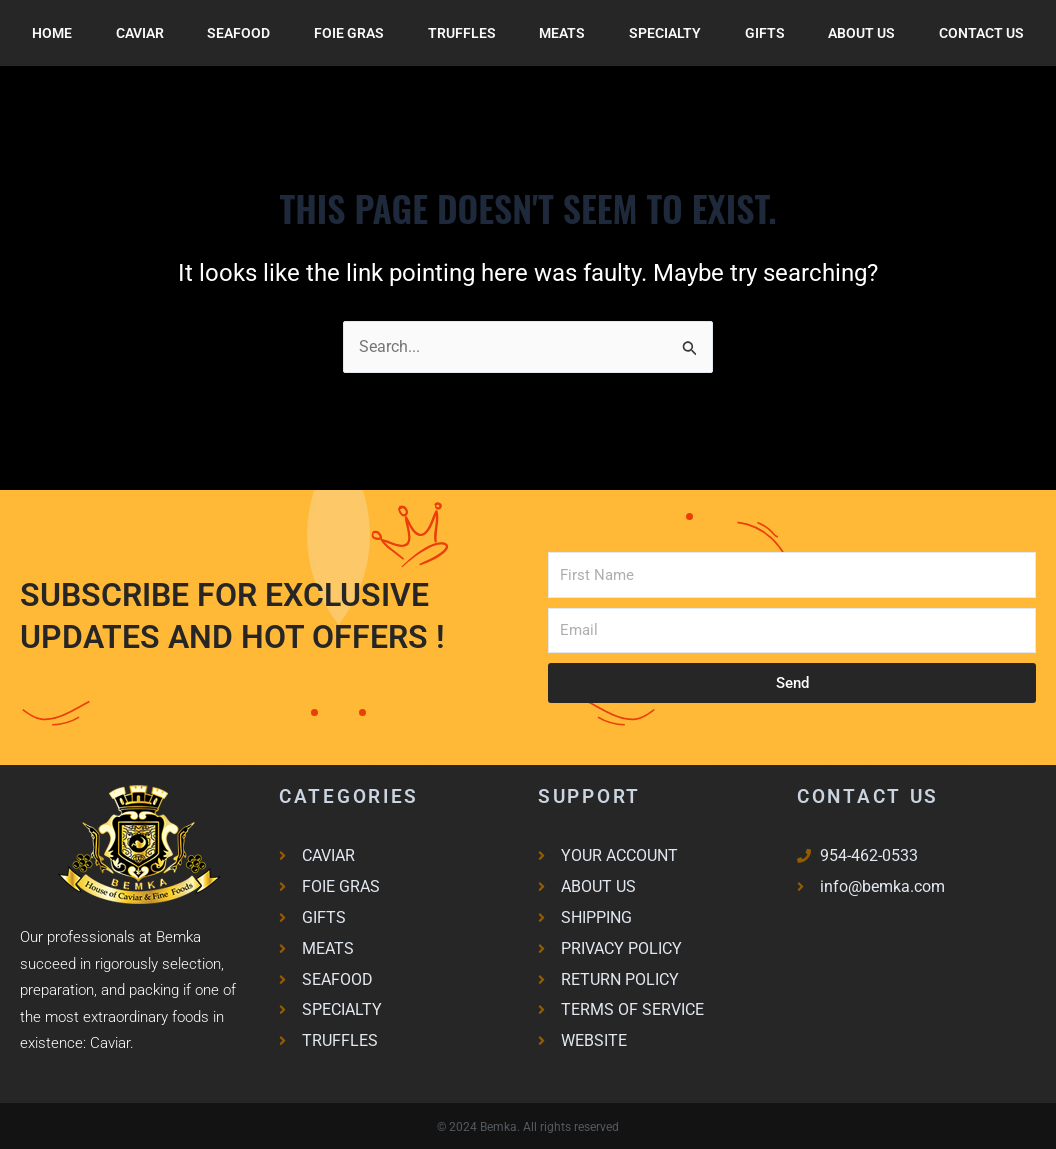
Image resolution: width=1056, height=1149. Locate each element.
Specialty (665, 33)
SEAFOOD (238, 33)
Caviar (140, 33)
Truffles (462, 33)
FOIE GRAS (349, 33)
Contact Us (981, 33)
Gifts (765, 33)
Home (52, 33)
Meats (562, 33)
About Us (861, 33)
